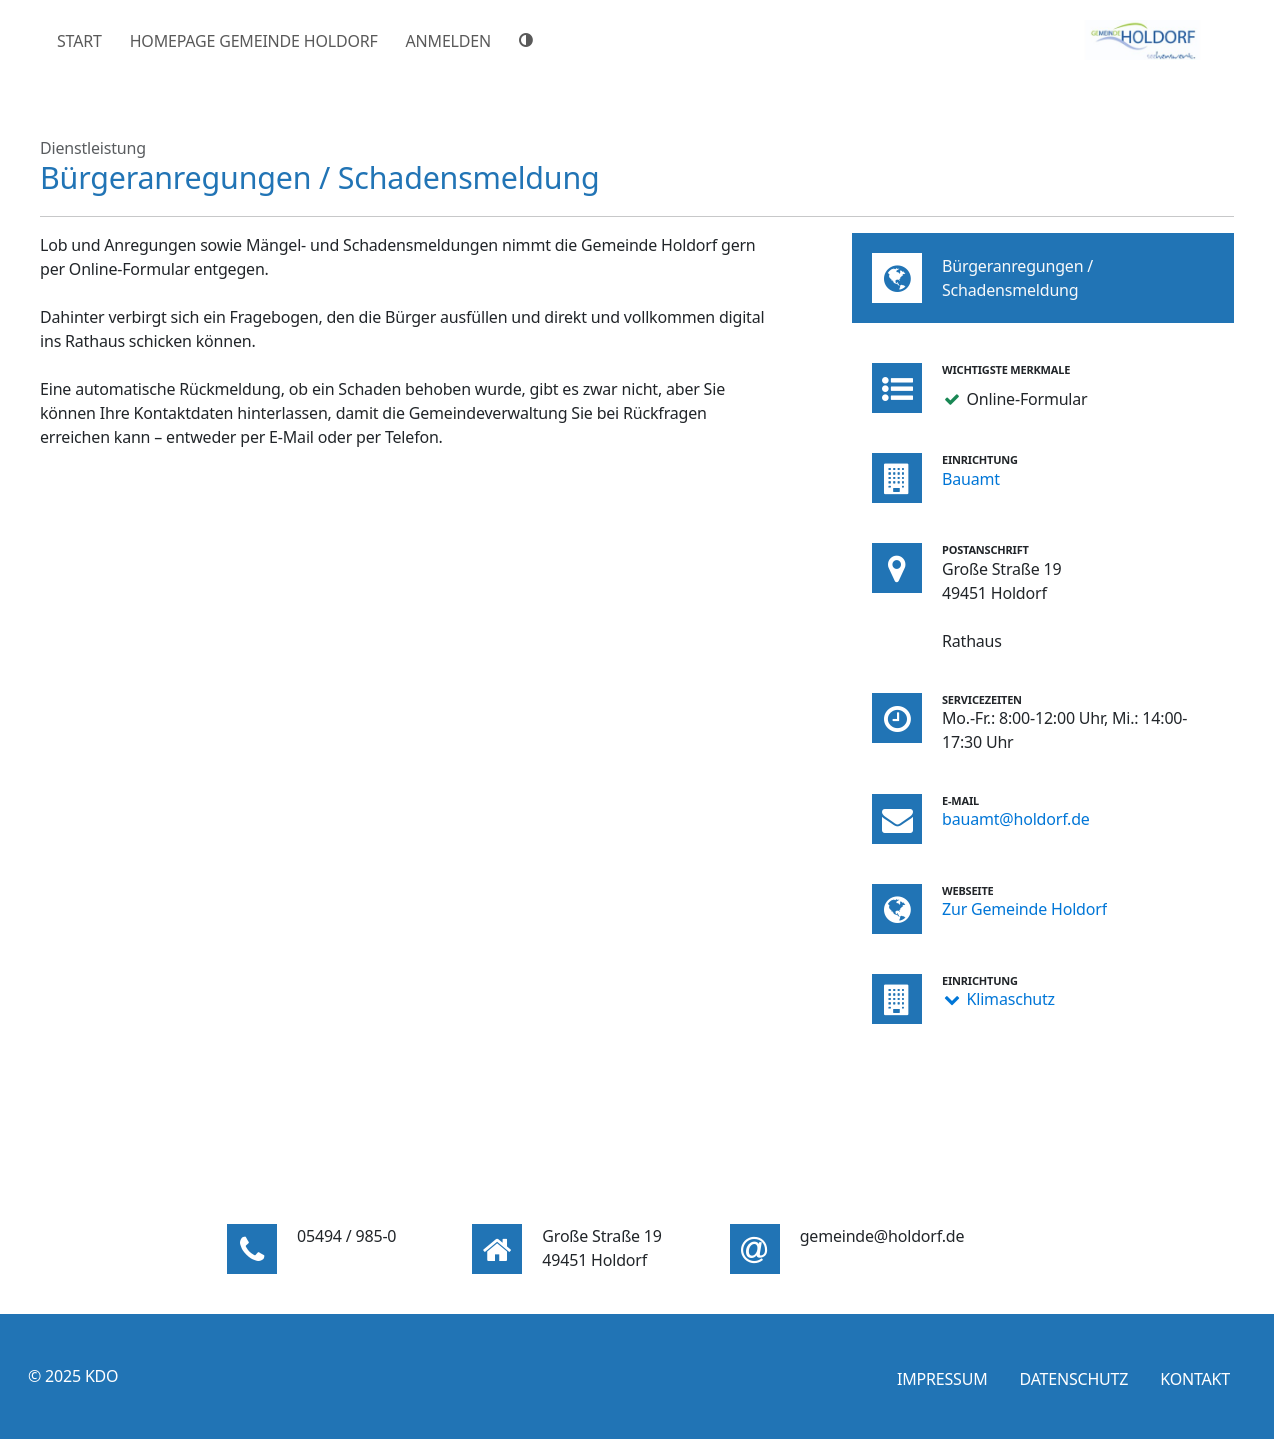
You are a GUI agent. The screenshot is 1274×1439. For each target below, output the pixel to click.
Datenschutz (1073, 1379)
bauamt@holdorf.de (1016, 819)
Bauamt (971, 479)
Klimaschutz (1011, 999)
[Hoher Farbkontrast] (529, 40)
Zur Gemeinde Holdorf (1024, 909)
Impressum (942, 1379)
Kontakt (1195, 1379)
